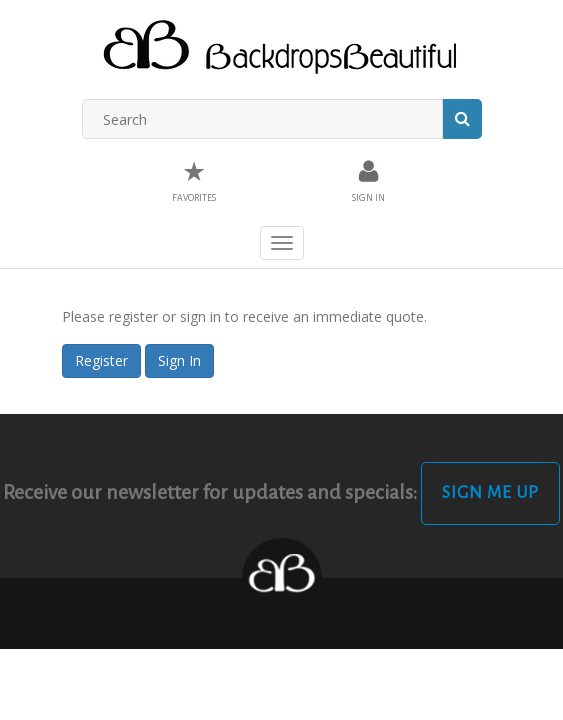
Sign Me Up (490, 493)
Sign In (179, 360)
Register (101, 360)
